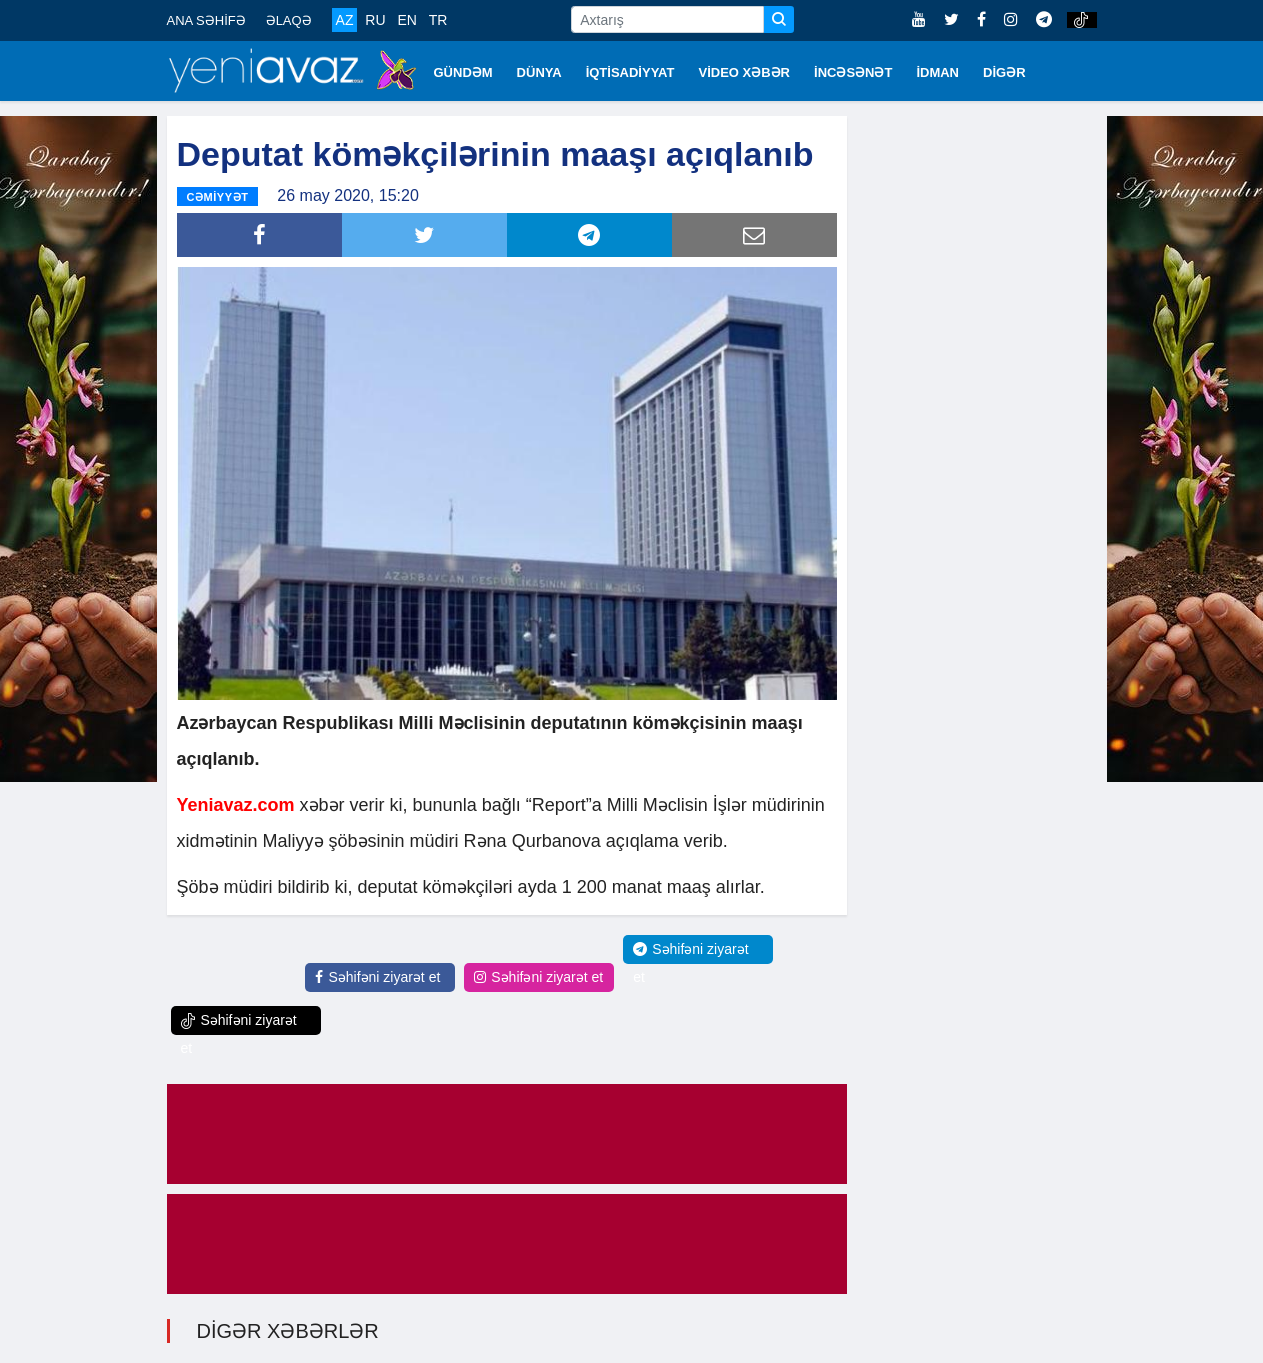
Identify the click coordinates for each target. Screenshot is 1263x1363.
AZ (345, 20)
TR (438, 20)
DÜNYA (539, 72)
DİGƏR (1004, 72)
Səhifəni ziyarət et (377, 977)
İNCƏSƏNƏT (853, 72)
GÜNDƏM (463, 72)
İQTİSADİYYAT (630, 72)
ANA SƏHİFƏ (206, 20)
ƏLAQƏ (289, 20)
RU (375, 20)
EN (406, 20)
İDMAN (937, 72)
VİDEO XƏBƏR (745, 72)
